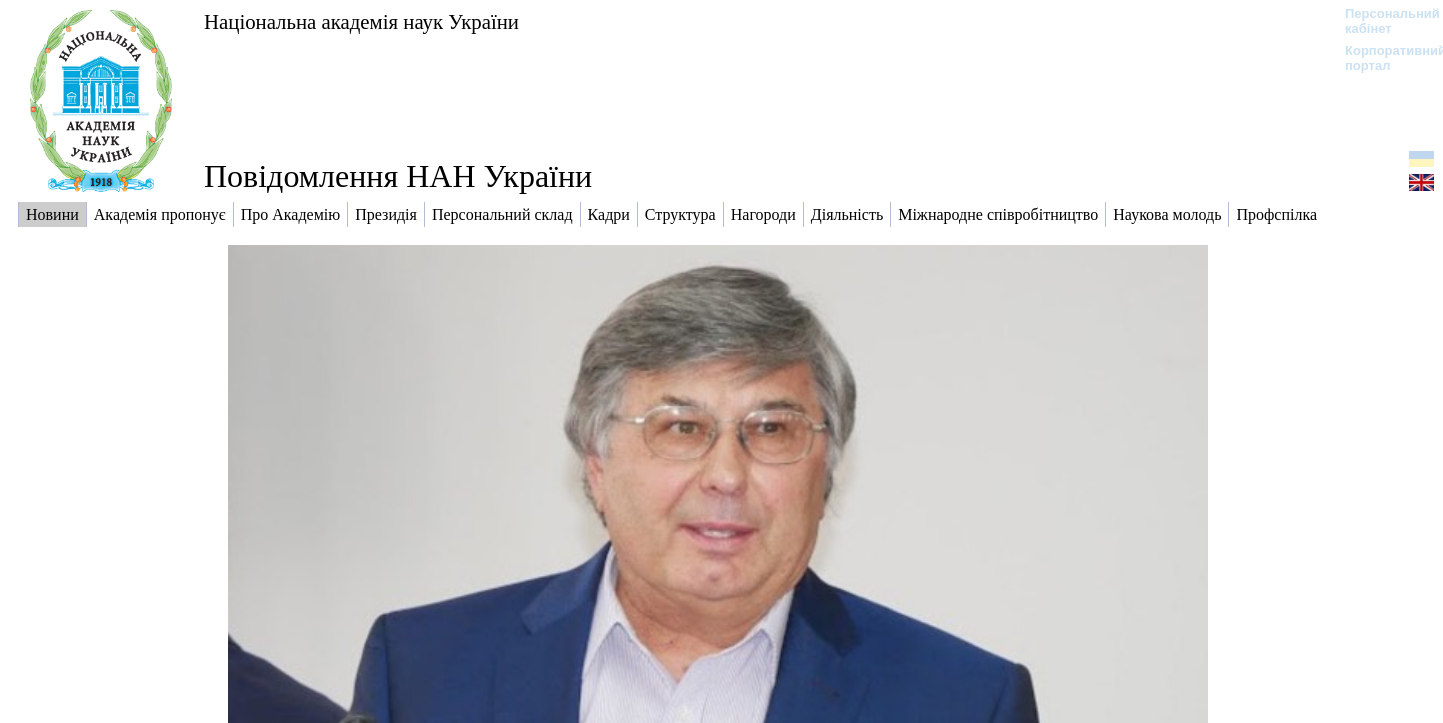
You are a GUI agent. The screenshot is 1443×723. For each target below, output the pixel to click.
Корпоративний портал (1382, 58)
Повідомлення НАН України (398, 176)
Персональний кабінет (1382, 21)
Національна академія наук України (361, 21)
